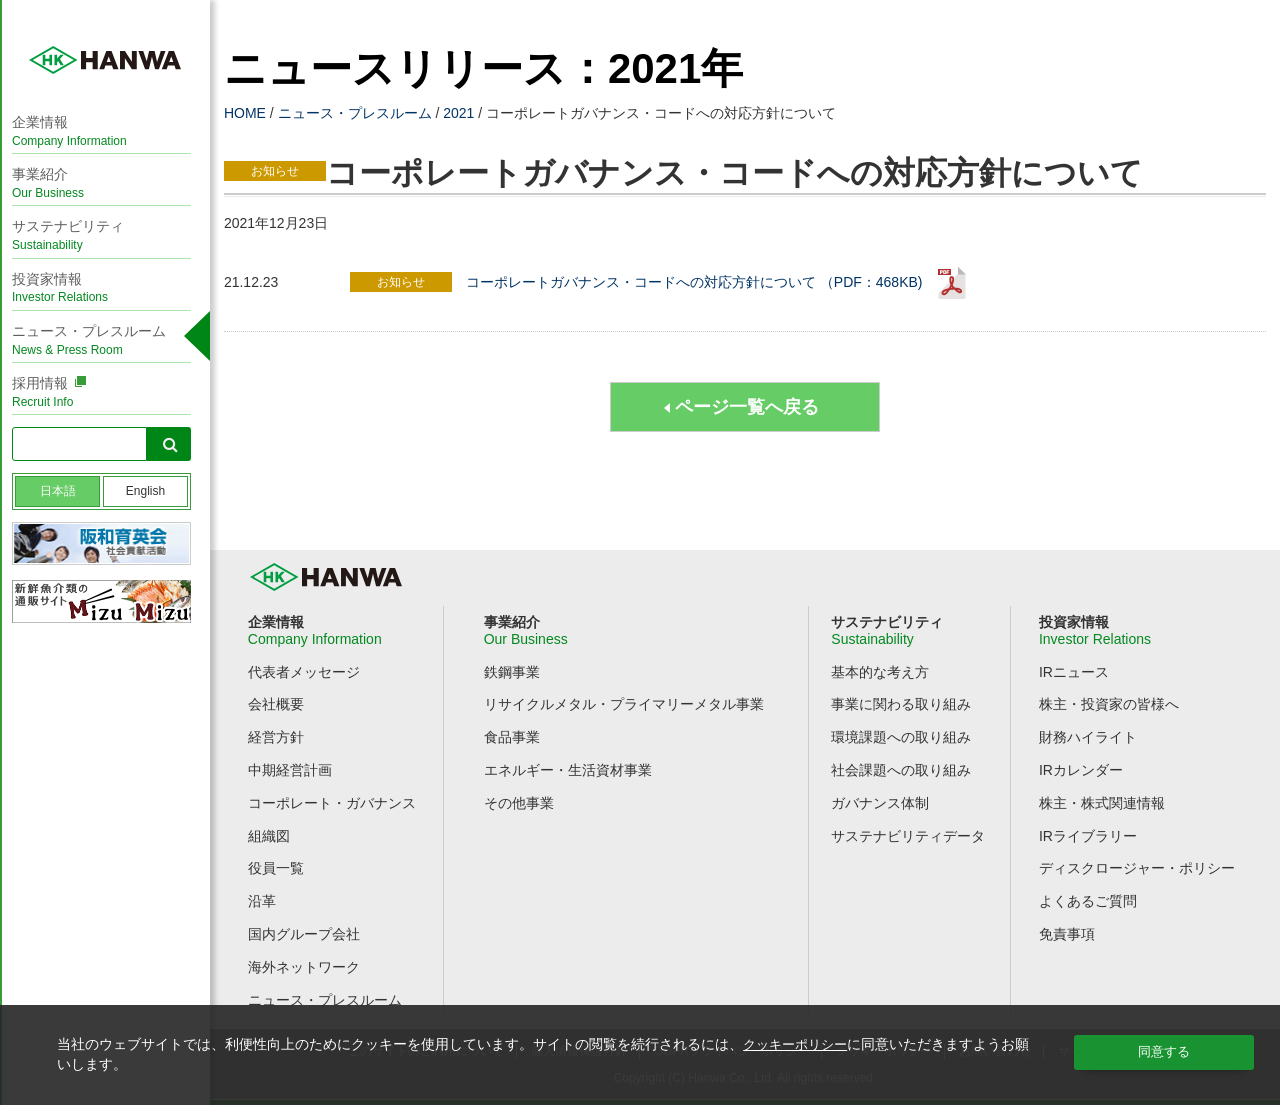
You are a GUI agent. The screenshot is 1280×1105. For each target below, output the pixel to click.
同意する (1164, 1052)
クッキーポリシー (799, 1044)
